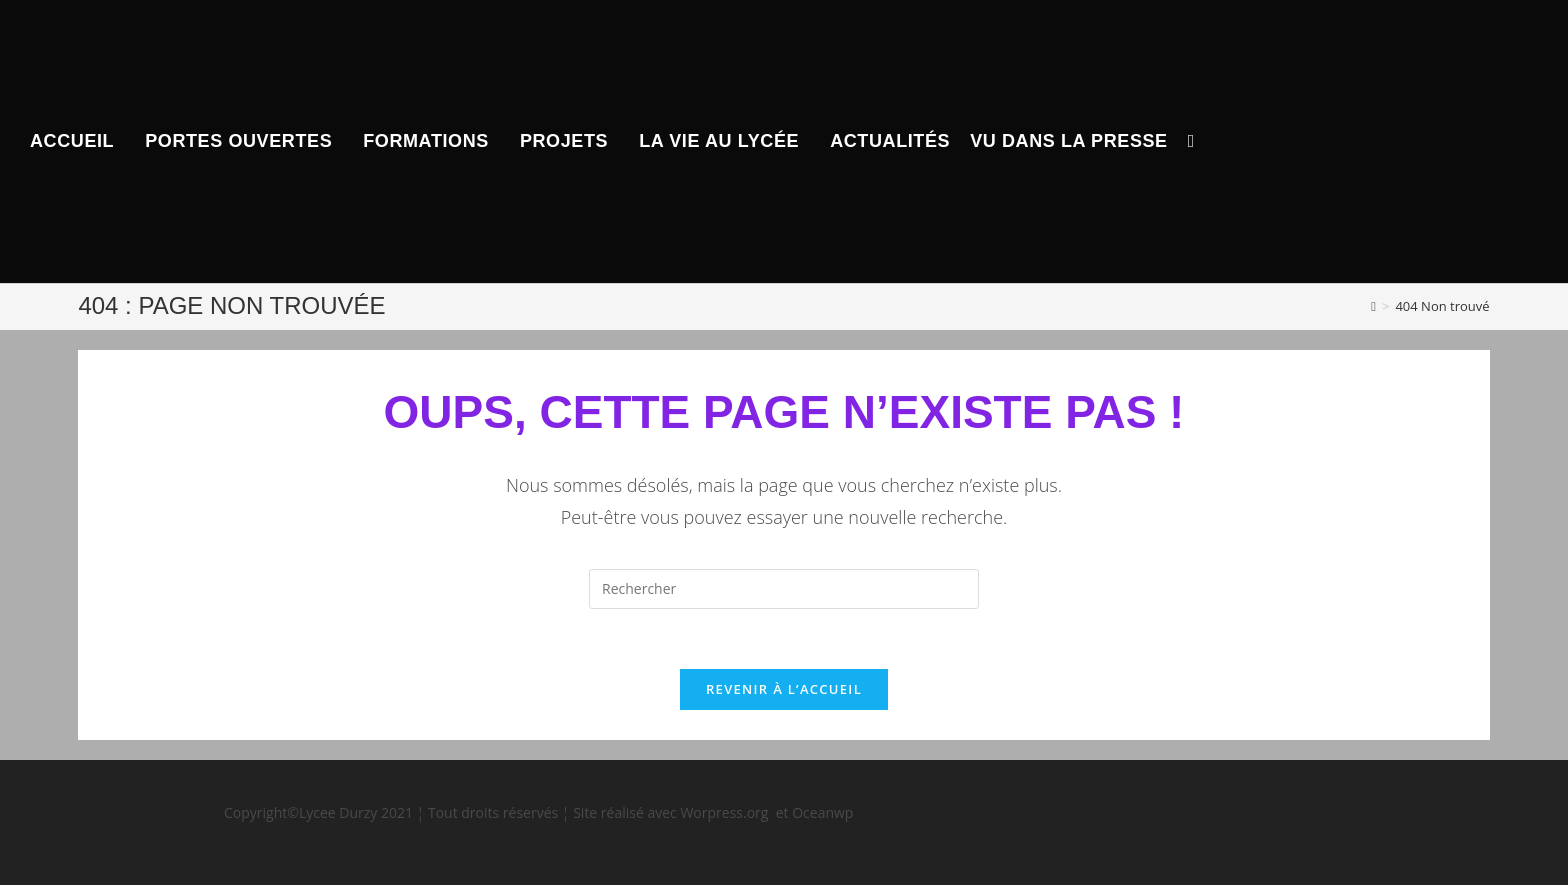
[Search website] (1191, 141)
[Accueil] (1373, 306)
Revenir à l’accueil (784, 689)
